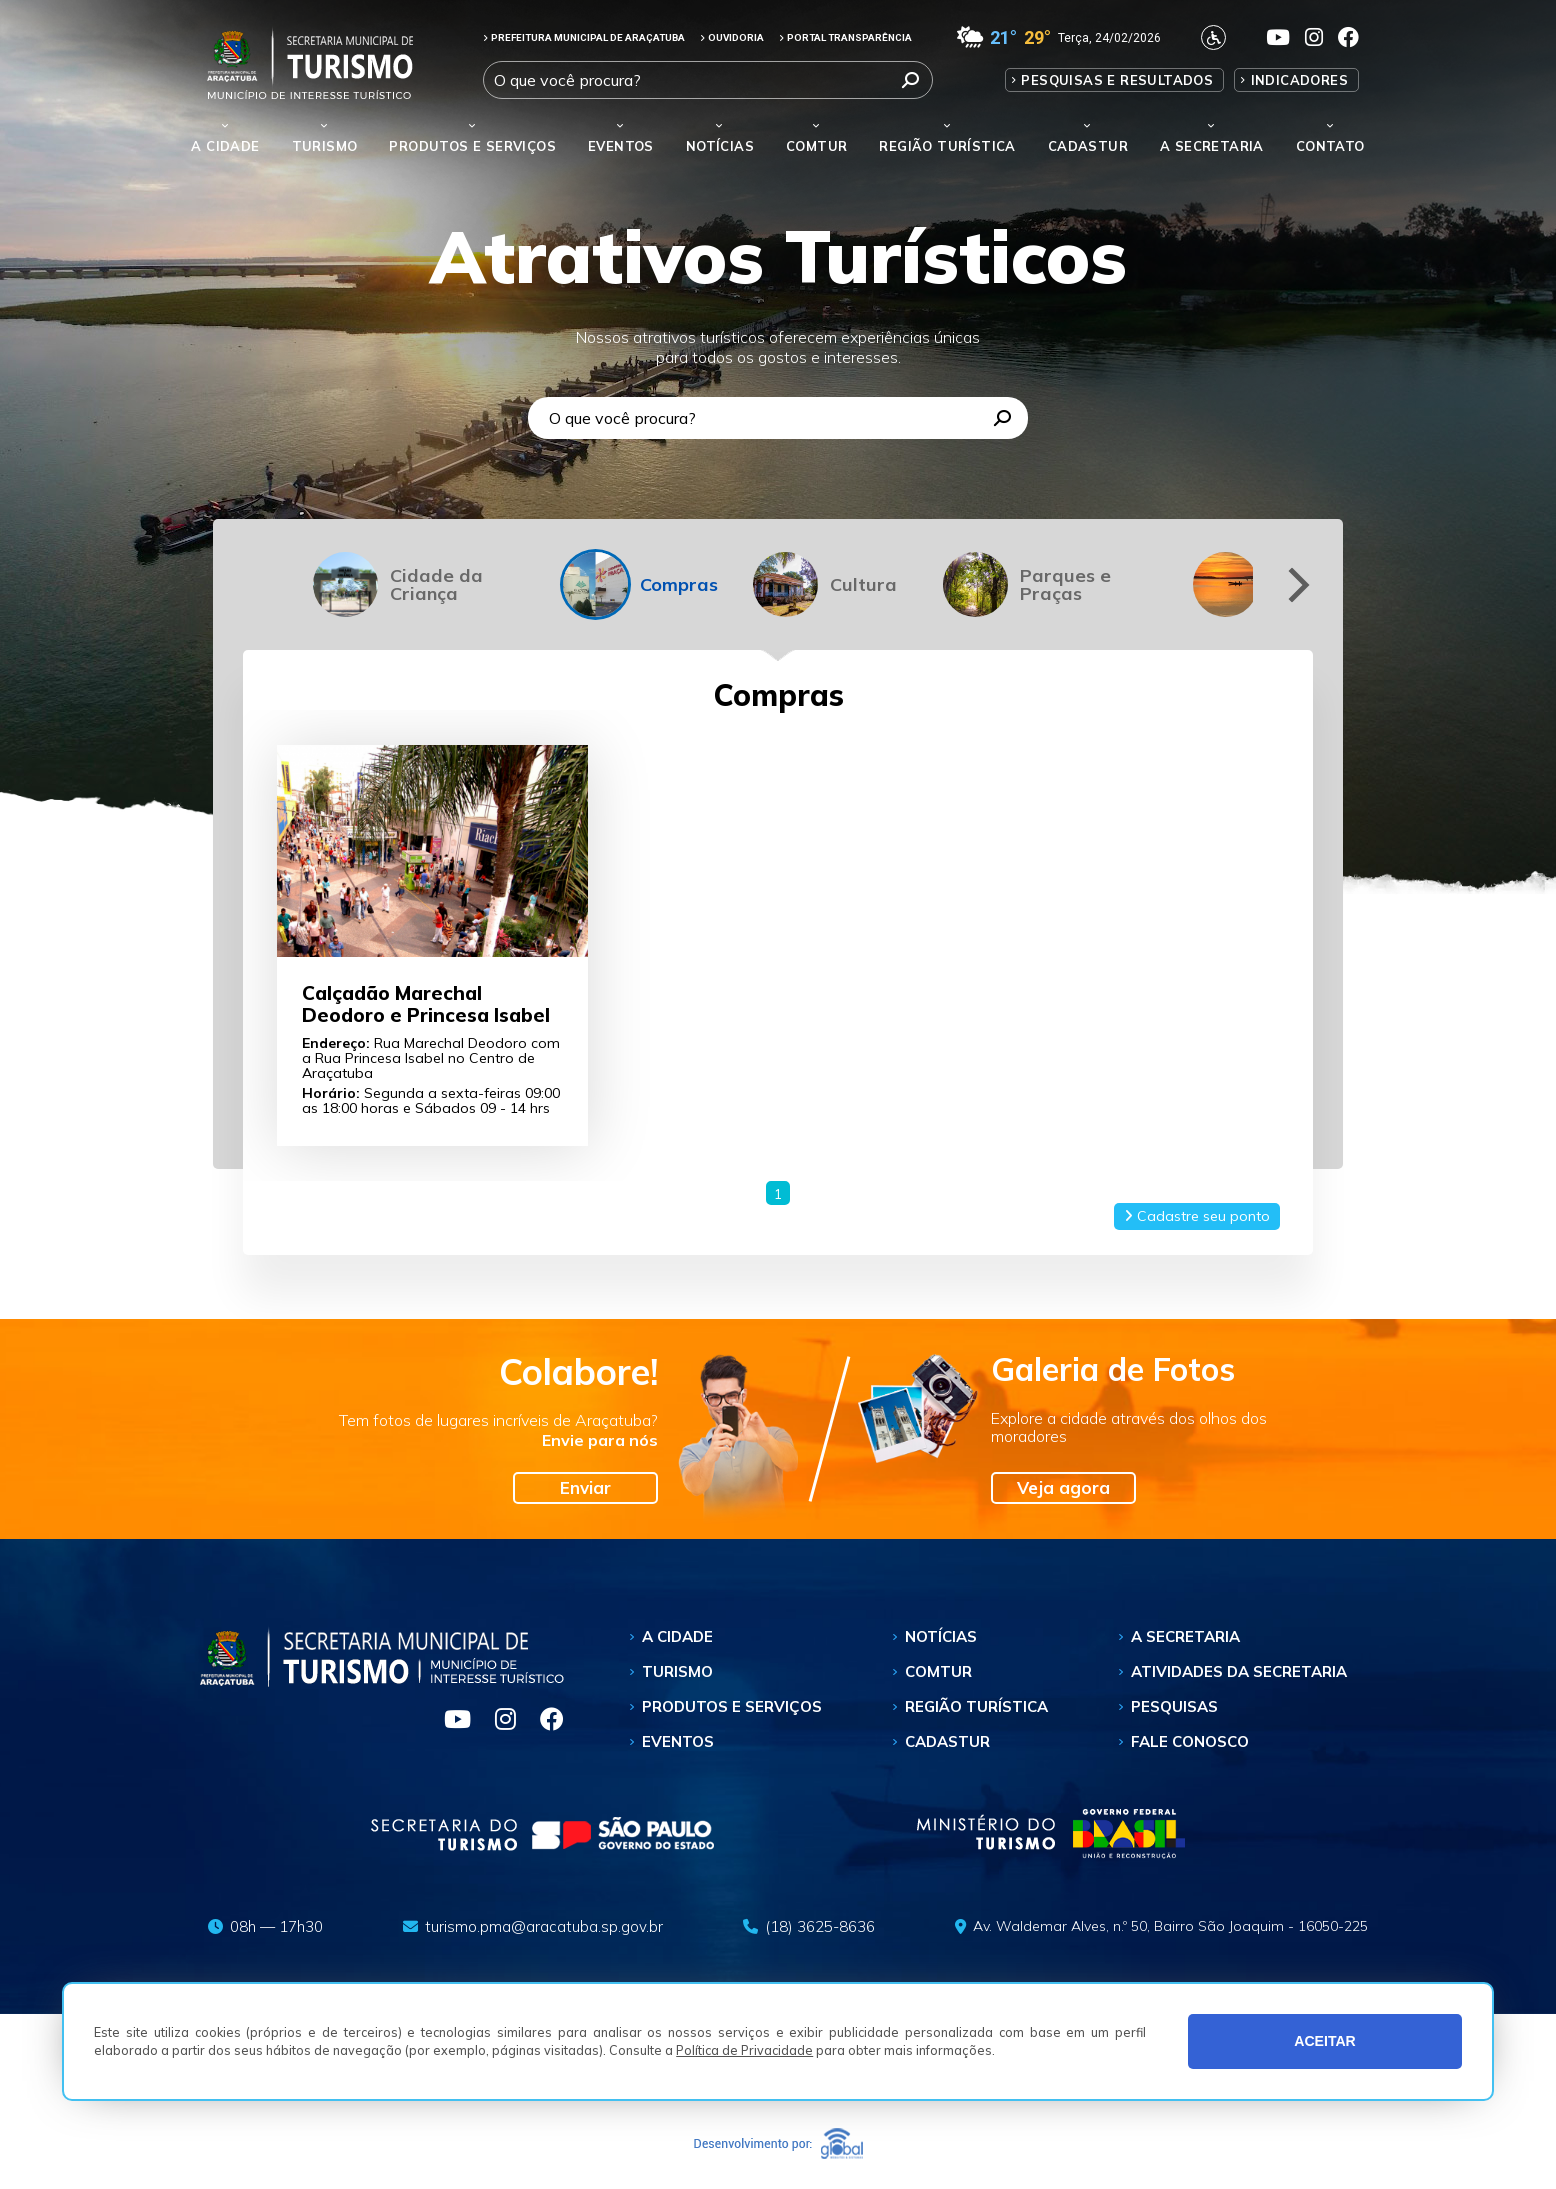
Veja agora (1063, 1487)
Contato (1330, 146)
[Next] (1295, 584)
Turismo (677, 1671)
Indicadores (1299, 80)
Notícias (720, 146)
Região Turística (947, 146)
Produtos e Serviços (472, 146)
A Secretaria (1185, 1636)
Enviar (585, 1487)
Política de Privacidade (744, 2050)
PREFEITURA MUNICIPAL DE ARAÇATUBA (584, 37)
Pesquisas (1174, 1706)
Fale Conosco (1190, 1741)
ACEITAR (1325, 2041)
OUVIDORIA (732, 37)
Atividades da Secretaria (1239, 1671)
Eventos (678, 1741)
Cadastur (1088, 146)
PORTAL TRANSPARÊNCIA (845, 37)
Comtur (816, 146)
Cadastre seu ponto (1197, 1216)
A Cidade (225, 146)
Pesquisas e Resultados (1117, 80)
